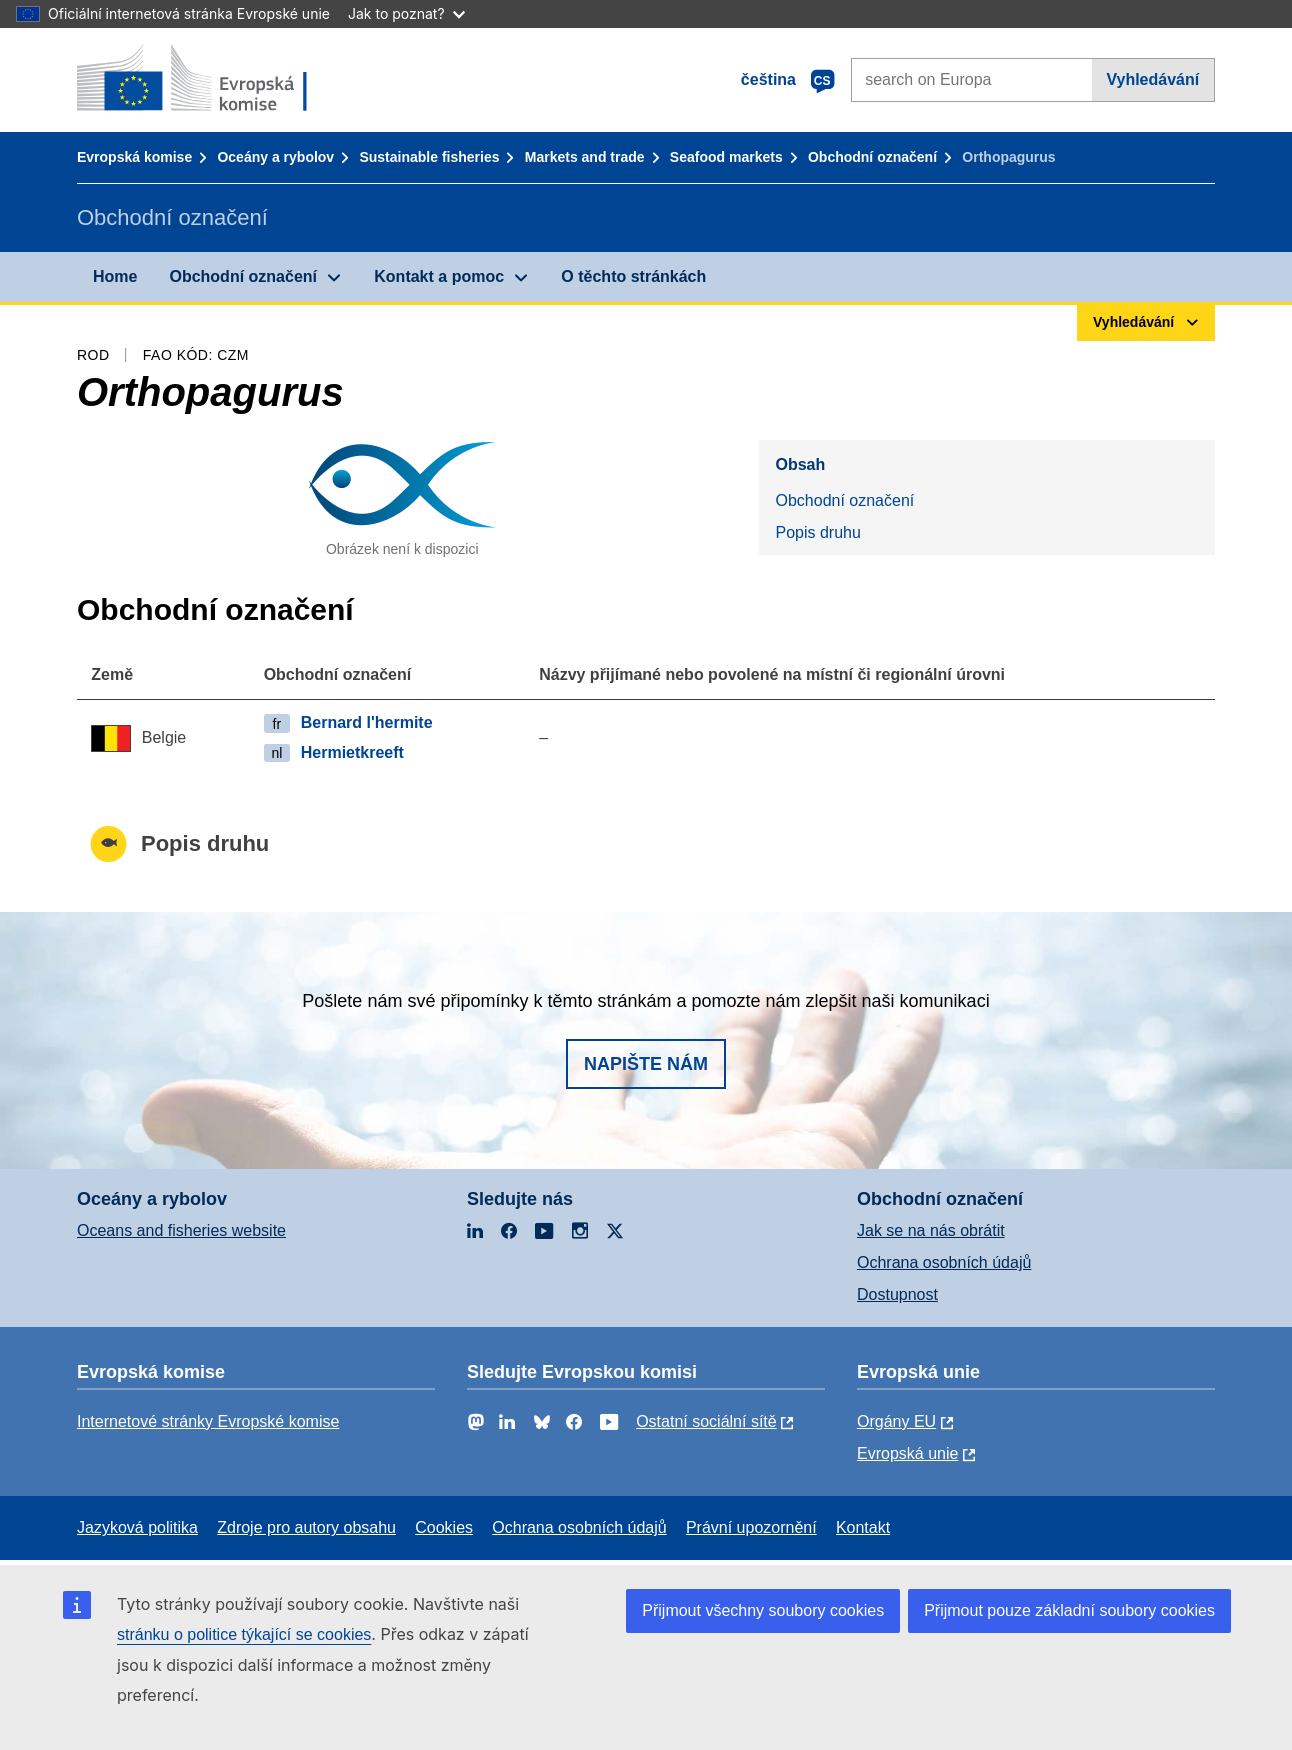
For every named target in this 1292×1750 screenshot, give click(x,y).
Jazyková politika (137, 1527)
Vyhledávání (1152, 79)
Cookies (444, 1527)
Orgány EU (896, 1421)
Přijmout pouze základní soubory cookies (1069, 1610)
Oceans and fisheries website (181, 1230)
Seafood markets (726, 157)
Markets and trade (585, 157)
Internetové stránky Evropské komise (208, 1421)
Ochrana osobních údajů (944, 1262)
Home (115, 276)
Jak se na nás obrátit (931, 1230)
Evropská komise (134, 157)
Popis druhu (817, 532)
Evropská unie (907, 1453)
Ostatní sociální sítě (706, 1421)
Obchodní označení (872, 157)
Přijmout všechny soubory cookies (763, 1610)
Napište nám (646, 1064)
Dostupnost (897, 1294)
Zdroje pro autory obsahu (306, 1527)
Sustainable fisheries (429, 157)
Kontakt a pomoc (439, 276)
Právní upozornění (751, 1527)
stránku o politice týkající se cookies (244, 1634)
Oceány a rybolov (275, 157)
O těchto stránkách (633, 276)
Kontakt (863, 1527)
